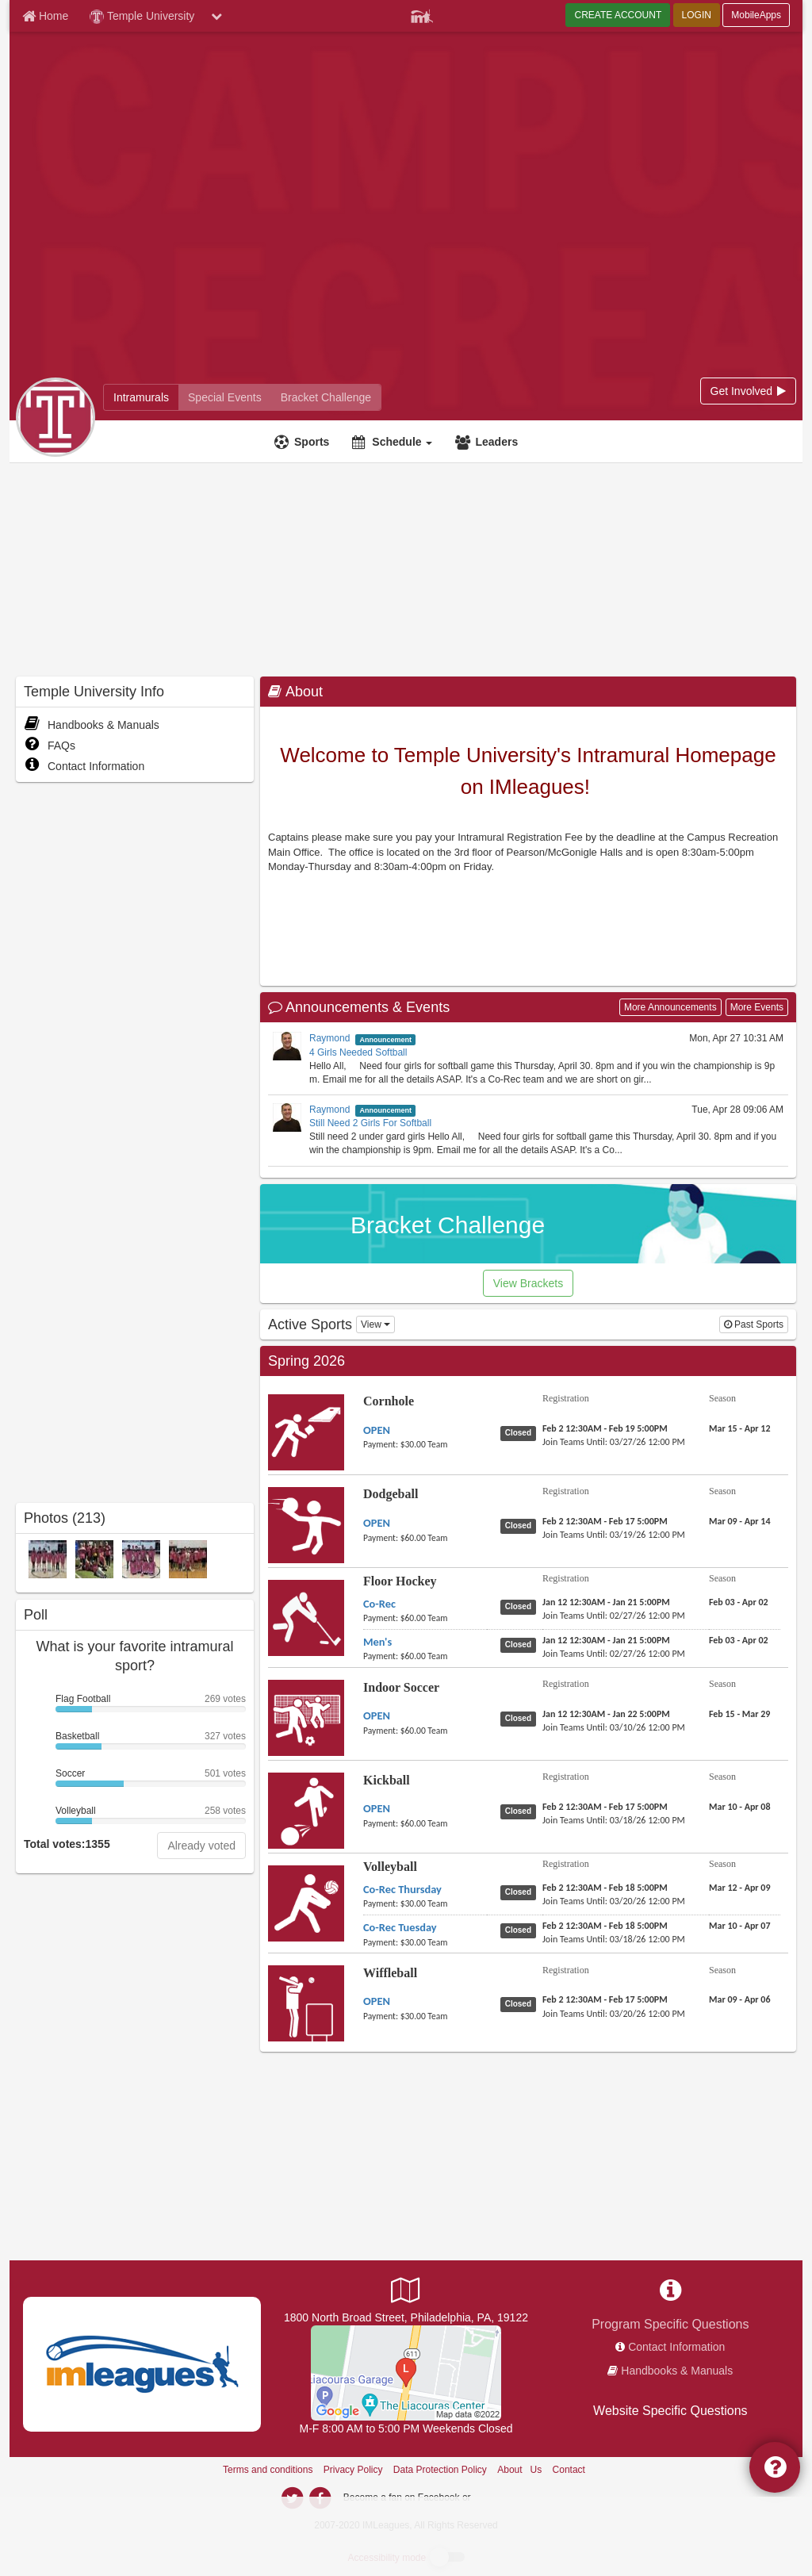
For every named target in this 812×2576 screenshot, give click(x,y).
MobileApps (756, 15)
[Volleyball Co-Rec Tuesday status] (521, 1929)
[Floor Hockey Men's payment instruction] (425, 1656)
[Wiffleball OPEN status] (521, 2003)
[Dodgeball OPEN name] (376, 1523)
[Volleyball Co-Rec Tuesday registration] (605, 1925)
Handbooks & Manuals (91, 725)
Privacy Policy (353, 2469)
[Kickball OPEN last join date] (613, 1820)
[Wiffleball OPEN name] (376, 2001)
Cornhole (388, 1401)
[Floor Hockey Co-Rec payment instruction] (425, 1618)
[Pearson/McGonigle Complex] (406, 2372)
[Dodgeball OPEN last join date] (613, 1534)
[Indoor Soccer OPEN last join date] (613, 1727)
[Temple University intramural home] (141, 397)
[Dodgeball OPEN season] (740, 1521)
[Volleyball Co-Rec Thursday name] (402, 1889)
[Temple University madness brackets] (326, 397)
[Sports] (303, 441)
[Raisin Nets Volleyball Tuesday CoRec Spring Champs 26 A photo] (141, 1558)
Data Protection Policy (440, 2469)
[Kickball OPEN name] (376, 1808)
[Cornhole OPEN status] (521, 1432)
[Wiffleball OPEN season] (740, 1999)
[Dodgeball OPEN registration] (605, 1521)
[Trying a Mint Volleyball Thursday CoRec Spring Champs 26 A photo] (48, 1558)
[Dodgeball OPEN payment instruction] (425, 1537)
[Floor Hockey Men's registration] (606, 1640)
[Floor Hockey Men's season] (738, 1640)
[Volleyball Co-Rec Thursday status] (521, 1891)
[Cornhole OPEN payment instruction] (425, 1444)
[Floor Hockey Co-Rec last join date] (613, 1615)
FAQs (49, 745)
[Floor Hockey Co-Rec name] (379, 1604)
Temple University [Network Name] (142, 17)
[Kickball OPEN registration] (605, 1806)
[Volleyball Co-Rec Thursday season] (740, 1887)
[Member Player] (422, 14)
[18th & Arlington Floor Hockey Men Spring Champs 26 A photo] (188, 1558)
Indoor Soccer (401, 1687)
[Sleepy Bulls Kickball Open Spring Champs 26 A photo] (94, 1558)
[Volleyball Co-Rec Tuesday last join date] (613, 1939)
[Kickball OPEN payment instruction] (425, 1823)
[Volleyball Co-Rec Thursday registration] (605, 1887)
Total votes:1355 (67, 1844)
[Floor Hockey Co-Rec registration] (606, 1602)
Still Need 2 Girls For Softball (370, 1123)
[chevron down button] (216, 16)
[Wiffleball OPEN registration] (605, 1999)
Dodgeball (390, 1494)
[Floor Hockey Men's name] (377, 1642)
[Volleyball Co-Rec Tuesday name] (400, 1927)
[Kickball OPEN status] (521, 1810)
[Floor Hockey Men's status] (521, 1644)
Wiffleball (390, 1973)
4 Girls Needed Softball (358, 1052)
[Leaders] (488, 441)
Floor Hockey (400, 1581)
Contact (569, 2469)
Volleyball (390, 1866)
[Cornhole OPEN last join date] (613, 1441)
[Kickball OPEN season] (740, 1806)
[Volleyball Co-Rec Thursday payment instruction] (425, 1903)
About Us (519, 2469)
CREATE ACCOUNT (617, 15)
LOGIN (696, 15)
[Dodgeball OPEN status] (521, 1525)
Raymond (329, 1038)
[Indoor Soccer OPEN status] (521, 1717)
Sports (311, 441)
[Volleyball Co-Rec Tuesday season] (740, 1925)
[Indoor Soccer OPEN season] (739, 1713)
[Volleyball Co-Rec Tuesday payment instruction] (425, 1942)
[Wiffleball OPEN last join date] (613, 2013)
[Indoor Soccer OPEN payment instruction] (425, 1730)
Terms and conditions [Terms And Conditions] (267, 2469)
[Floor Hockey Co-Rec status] (521, 1606)
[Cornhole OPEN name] (376, 1430)
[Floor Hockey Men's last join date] (613, 1653)
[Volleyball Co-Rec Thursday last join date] (613, 1901)
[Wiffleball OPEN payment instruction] (425, 2016)
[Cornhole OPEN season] (740, 1428)
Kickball (386, 1780)
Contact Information (84, 766)
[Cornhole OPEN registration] (605, 1428)
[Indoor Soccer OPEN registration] (606, 1713)
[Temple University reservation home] (224, 397)
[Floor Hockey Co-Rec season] (738, 1602)
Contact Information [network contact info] (676, 2346)
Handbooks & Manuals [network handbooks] (677, 2370)
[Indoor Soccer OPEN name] (376, 1715)
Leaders (496, 441)
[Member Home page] (45, 16)
